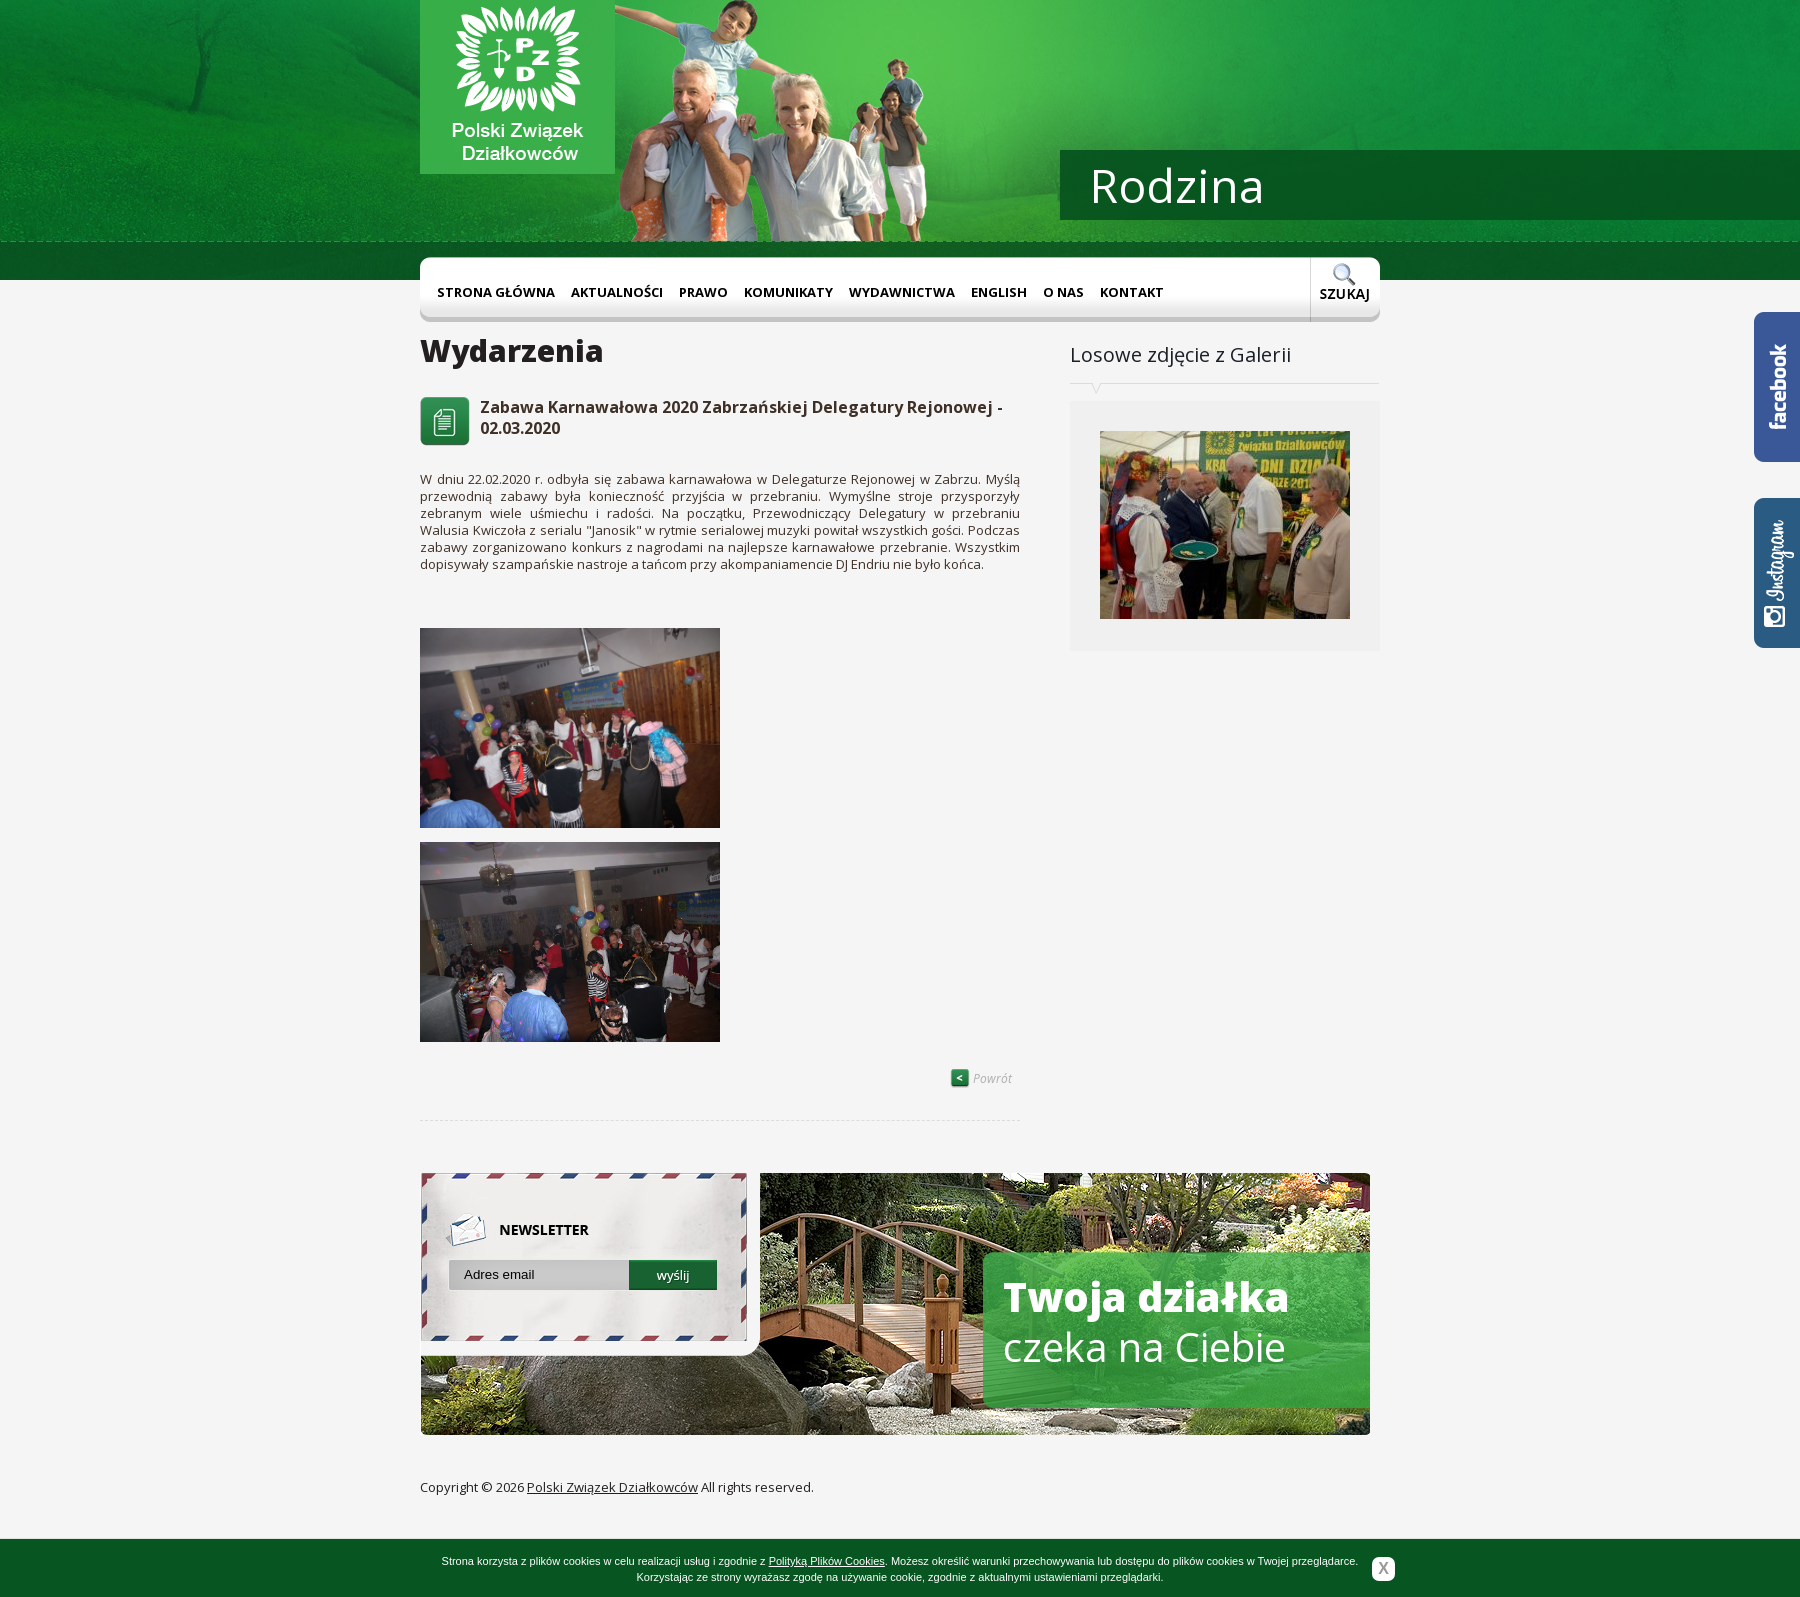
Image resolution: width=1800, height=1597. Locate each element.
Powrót (981, 1078)
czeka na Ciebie (1146, 1321)
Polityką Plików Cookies (827, 1561)
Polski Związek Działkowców (612, 1487)
